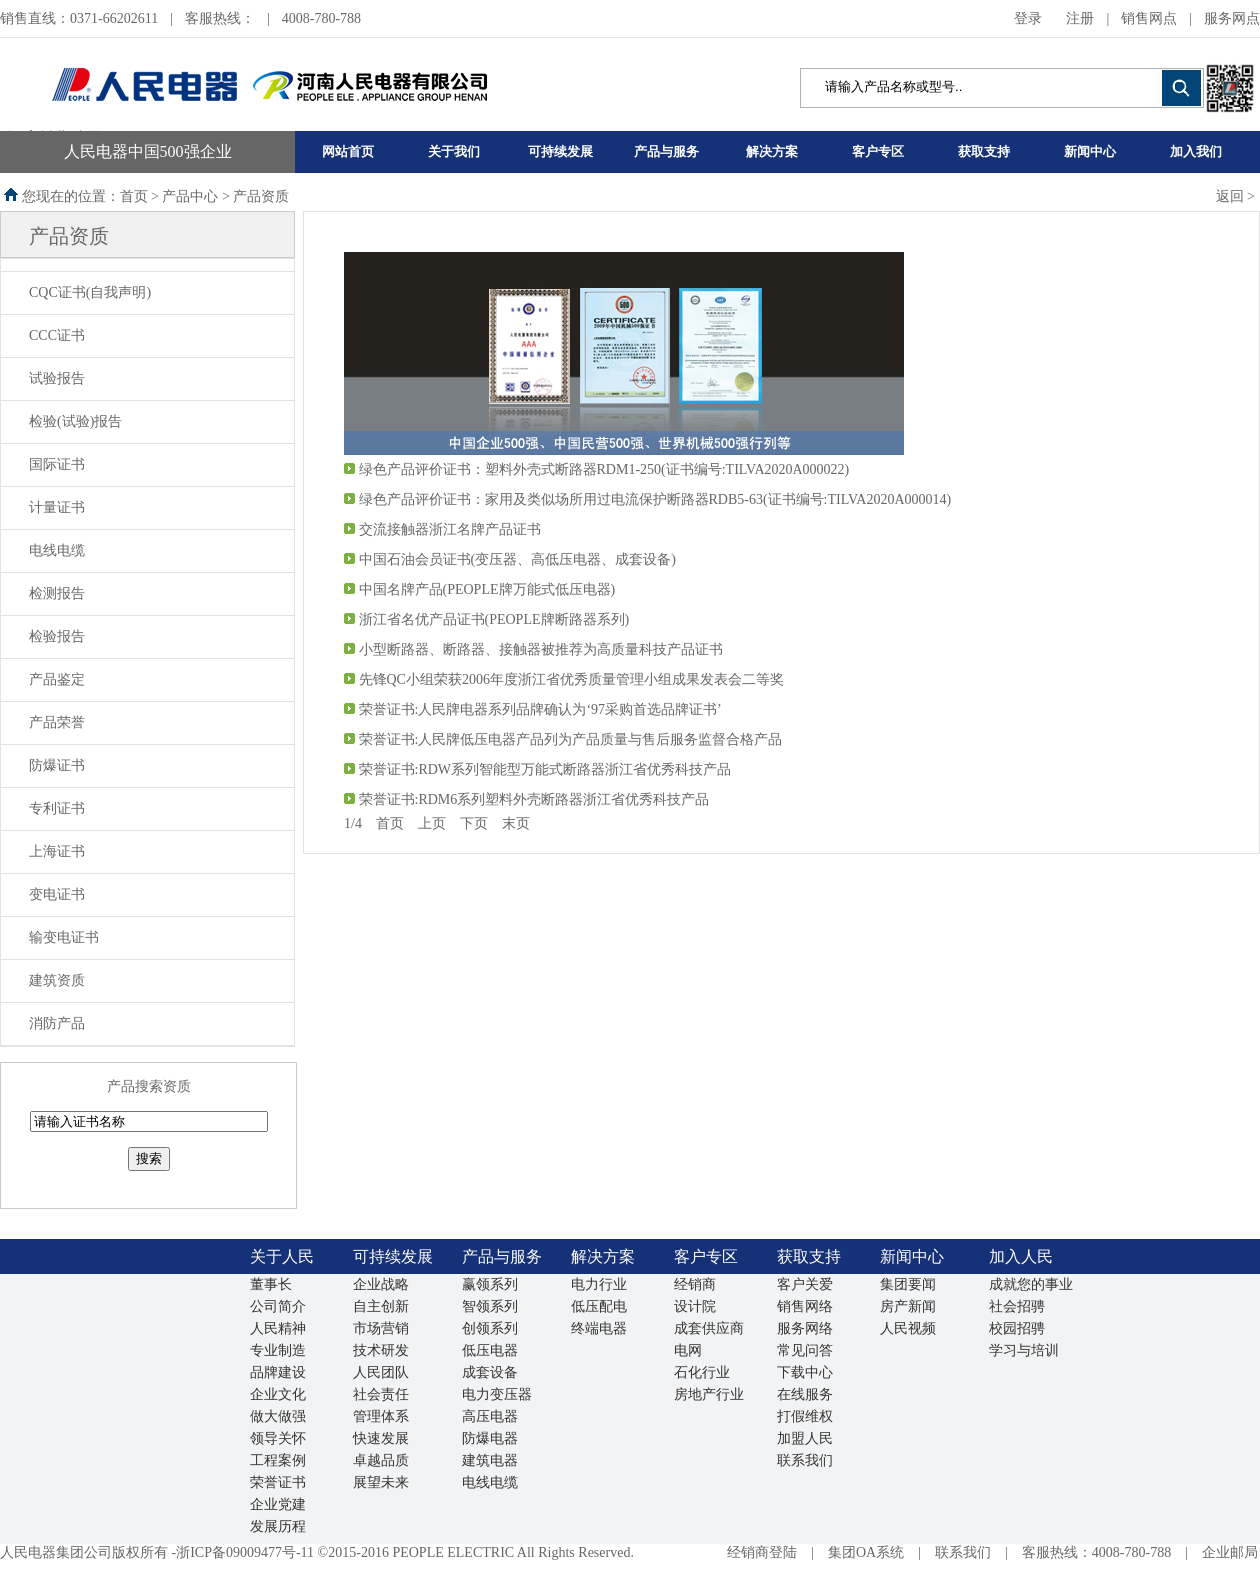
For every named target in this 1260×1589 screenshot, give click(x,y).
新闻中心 (1090, 151)
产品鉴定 (57, 679)
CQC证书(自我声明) (90, 292)
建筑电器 (490, 1460)
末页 (516, 823)
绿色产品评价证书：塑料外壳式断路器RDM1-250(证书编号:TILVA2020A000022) (604, 469)
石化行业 (702, 1372)
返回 (1230, 196)
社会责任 (381, 1394)
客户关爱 (805, 1284)
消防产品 (57, 1023)
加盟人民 (805, 1438)
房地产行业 (709, 1394)
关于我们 (454, 151)
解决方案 (772, 151)
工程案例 (278, 1460)
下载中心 (805, 1372)
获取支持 (984, 151)
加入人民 (1021, 1256)
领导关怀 (278, 1438)
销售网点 (1149, 18)
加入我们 (1196, 151)
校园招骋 (1017, 1328)
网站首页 (348, 151)
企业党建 (278, 1504)
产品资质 (69, 236)
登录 (1028, 18)
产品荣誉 (57, 722)
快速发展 (381, 1438)
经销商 (695, 1284)
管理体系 (381, 1416)
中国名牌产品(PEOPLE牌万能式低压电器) (487, 589)
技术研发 (381, 1350)
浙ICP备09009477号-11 (245, 1552)
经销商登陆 (762, 1552)
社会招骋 (1017, 1306)
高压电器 (490, 1416)
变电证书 (57, 894)
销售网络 (805, 1306)
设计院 (695, 1306)
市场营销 (381, 1328)
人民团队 (381, 1372)
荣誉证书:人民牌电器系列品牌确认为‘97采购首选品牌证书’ (540, 709)
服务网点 (1232, 18)
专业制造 (278, 1350)
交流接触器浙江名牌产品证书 (450, 529)
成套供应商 (709, 1328)
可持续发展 (560, 151)
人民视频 (908, 1328)
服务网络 (805, 1328)
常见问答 (805, 1350)
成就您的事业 (1031, 1284)
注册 (1080, 18)
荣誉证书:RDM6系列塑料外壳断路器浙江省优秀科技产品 (534, 799)
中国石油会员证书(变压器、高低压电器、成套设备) (517, 559)
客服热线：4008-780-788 (1096, 1552)
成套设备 (490, 1372)
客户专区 (878, 151)
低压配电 (599, 1306)
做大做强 (278, 1416)
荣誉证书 (278, 1482)
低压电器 (490, 1350)
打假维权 (805, 1416)
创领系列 (490, 1328)
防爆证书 (57, 765)
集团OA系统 (866, 1552)
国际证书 (57, 464)
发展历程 (278, 1526)
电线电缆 (57, 550)
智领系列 (490, 1306)
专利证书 (57, 808)
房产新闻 (908, 1306)
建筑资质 (57, 980)
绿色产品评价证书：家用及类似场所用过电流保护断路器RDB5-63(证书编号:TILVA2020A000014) (655, 499)
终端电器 (599, 1328)
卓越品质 (381, 1460)
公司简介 (278, 1306)
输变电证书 (64, 937)
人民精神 (278, 1328)
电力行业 (599, 1284)
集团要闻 (908, 1284)
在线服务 (805, 1394)
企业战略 (381, 1284)
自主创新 (381, 1306)
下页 (474, 823)
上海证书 (57, 851)
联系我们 (805, 1460)
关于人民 (282, 1256)
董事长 (271, 1284)
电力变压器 (497, 1394)
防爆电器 (490, 1438)
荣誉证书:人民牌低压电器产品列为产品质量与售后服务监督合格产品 (571, 739)
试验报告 (57, 378)
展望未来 (381, 1482)
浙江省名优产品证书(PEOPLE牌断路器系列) (494, 619)
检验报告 (57, 636)
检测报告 (57, 593)
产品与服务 (666, 151)
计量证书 (57, 507)
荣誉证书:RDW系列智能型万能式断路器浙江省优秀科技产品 (545, 769)
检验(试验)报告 (75, 421)
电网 (688, 1350)
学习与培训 (1024, 1350)
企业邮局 (1230, 1552)
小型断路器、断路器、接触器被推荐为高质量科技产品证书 (541, 649)
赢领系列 (490, 1284)
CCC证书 (57, 335)
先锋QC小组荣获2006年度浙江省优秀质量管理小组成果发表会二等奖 (571, 679)
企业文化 (278, 1394)
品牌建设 (278, 1372)
